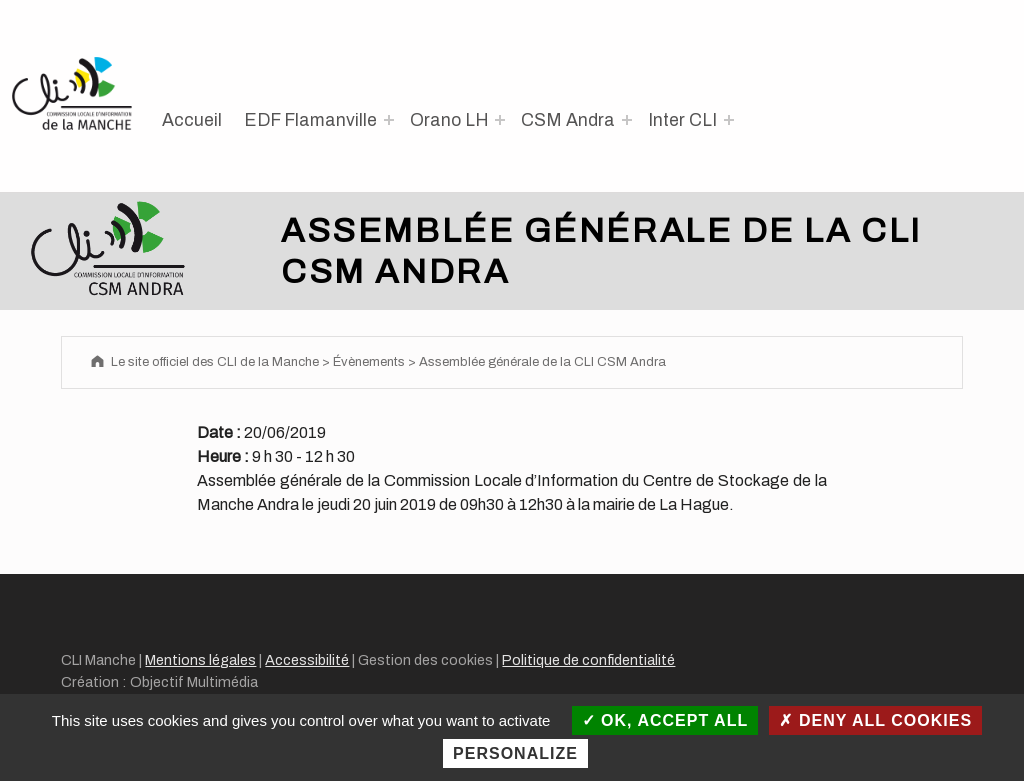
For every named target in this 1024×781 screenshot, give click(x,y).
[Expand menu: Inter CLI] (729, 120)
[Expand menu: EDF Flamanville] (389, 120)
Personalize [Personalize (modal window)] (515, 753)
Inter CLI (682, 120)
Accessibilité (307, 660)
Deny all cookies (875, 720)
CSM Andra (568, 120)
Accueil (192, 120)
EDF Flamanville (310, 120)
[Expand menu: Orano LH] (500, 120)
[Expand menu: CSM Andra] (627, 120)
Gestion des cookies (425, 660)
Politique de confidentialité (588, 660)
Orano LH (449, 120)
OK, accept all (665, 720)
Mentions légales (200, 660)
